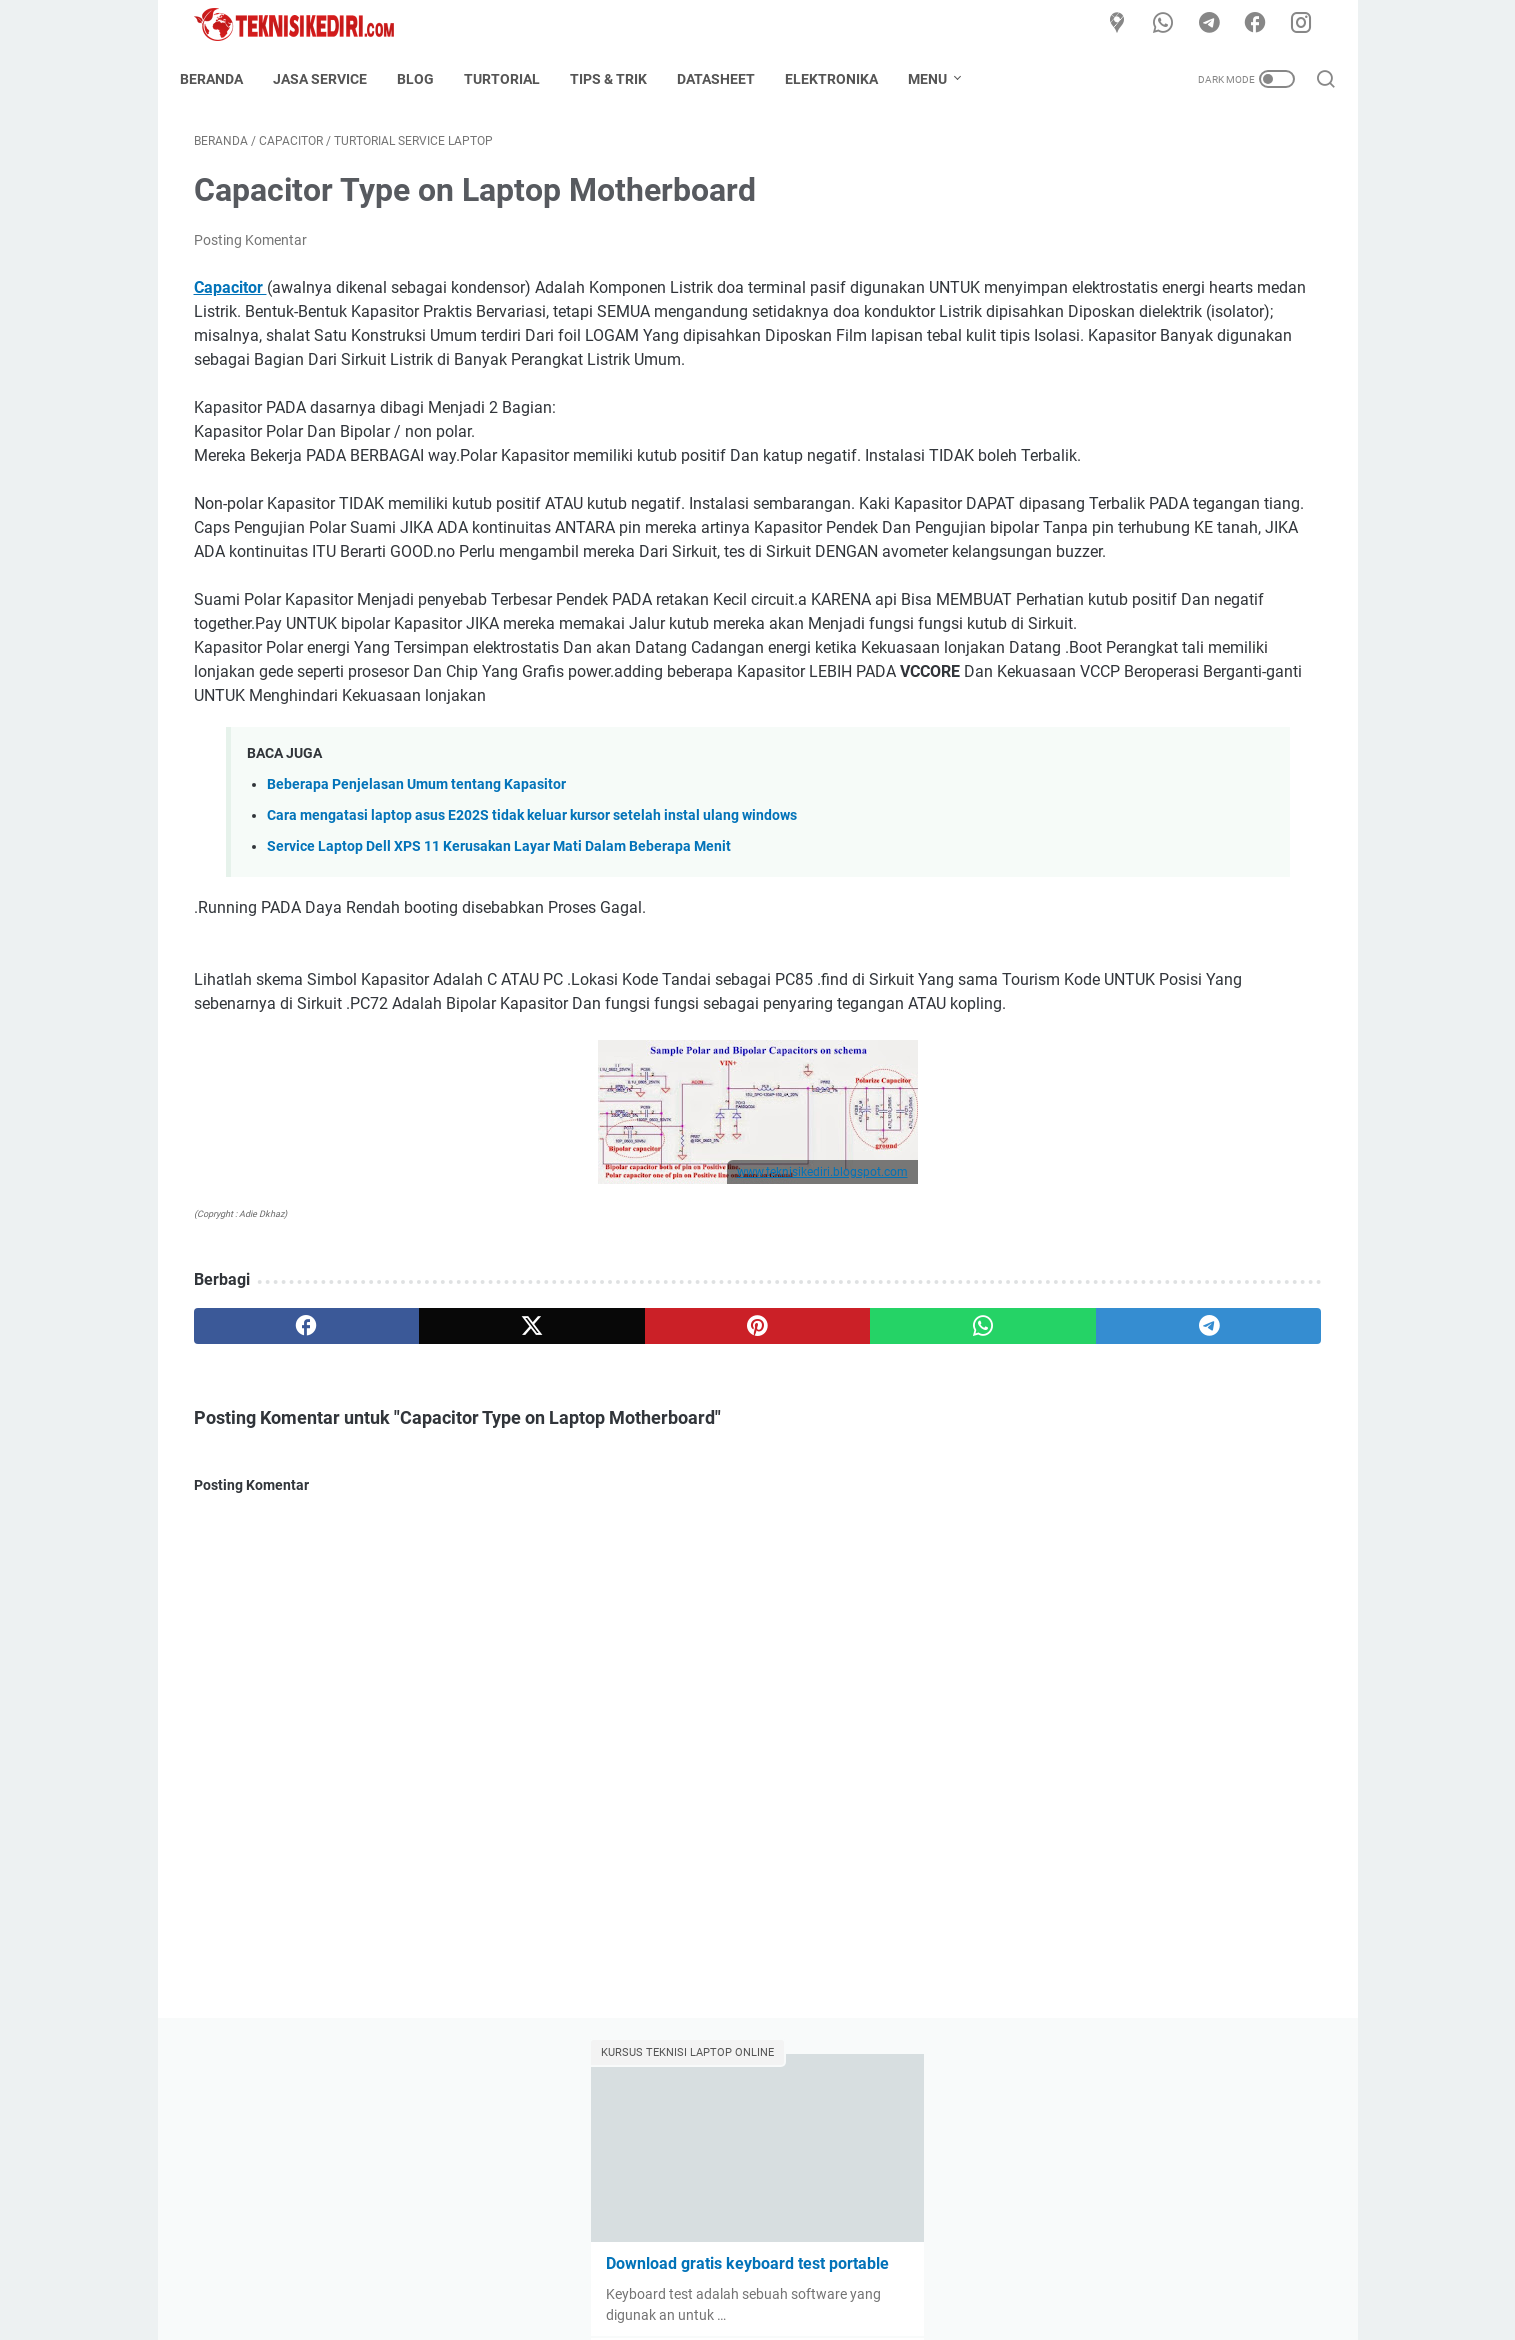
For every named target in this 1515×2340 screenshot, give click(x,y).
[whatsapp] (1173, 24)
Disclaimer (797, 2268)
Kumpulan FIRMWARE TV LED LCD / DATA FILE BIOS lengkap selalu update (1166, 638)
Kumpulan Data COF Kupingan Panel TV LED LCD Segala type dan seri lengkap (1167, 494)
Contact (720, 2268)
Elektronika (845, 79)
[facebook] (1263, 24)
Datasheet (730, 79)
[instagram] (1308, 24)
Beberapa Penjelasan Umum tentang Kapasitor (416, 966)
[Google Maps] (1128, 24)
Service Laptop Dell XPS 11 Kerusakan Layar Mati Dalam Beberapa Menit (499, 1028)
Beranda (225, 79)
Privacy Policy (892, 2268)
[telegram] (1218, 24)
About (656, 2268)
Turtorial (516, 79)
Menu (941, 79)
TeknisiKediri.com (786, 2309)
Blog (429, 79)
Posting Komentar (250, 254)
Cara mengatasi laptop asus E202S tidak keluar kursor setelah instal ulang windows (532, 997)
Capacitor (230, 301)
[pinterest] (571, 1532)
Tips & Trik (622, 79)
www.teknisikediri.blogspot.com (636, 1378)
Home (598, 2268)
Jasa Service (334, 79)
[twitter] (420, 1532)
